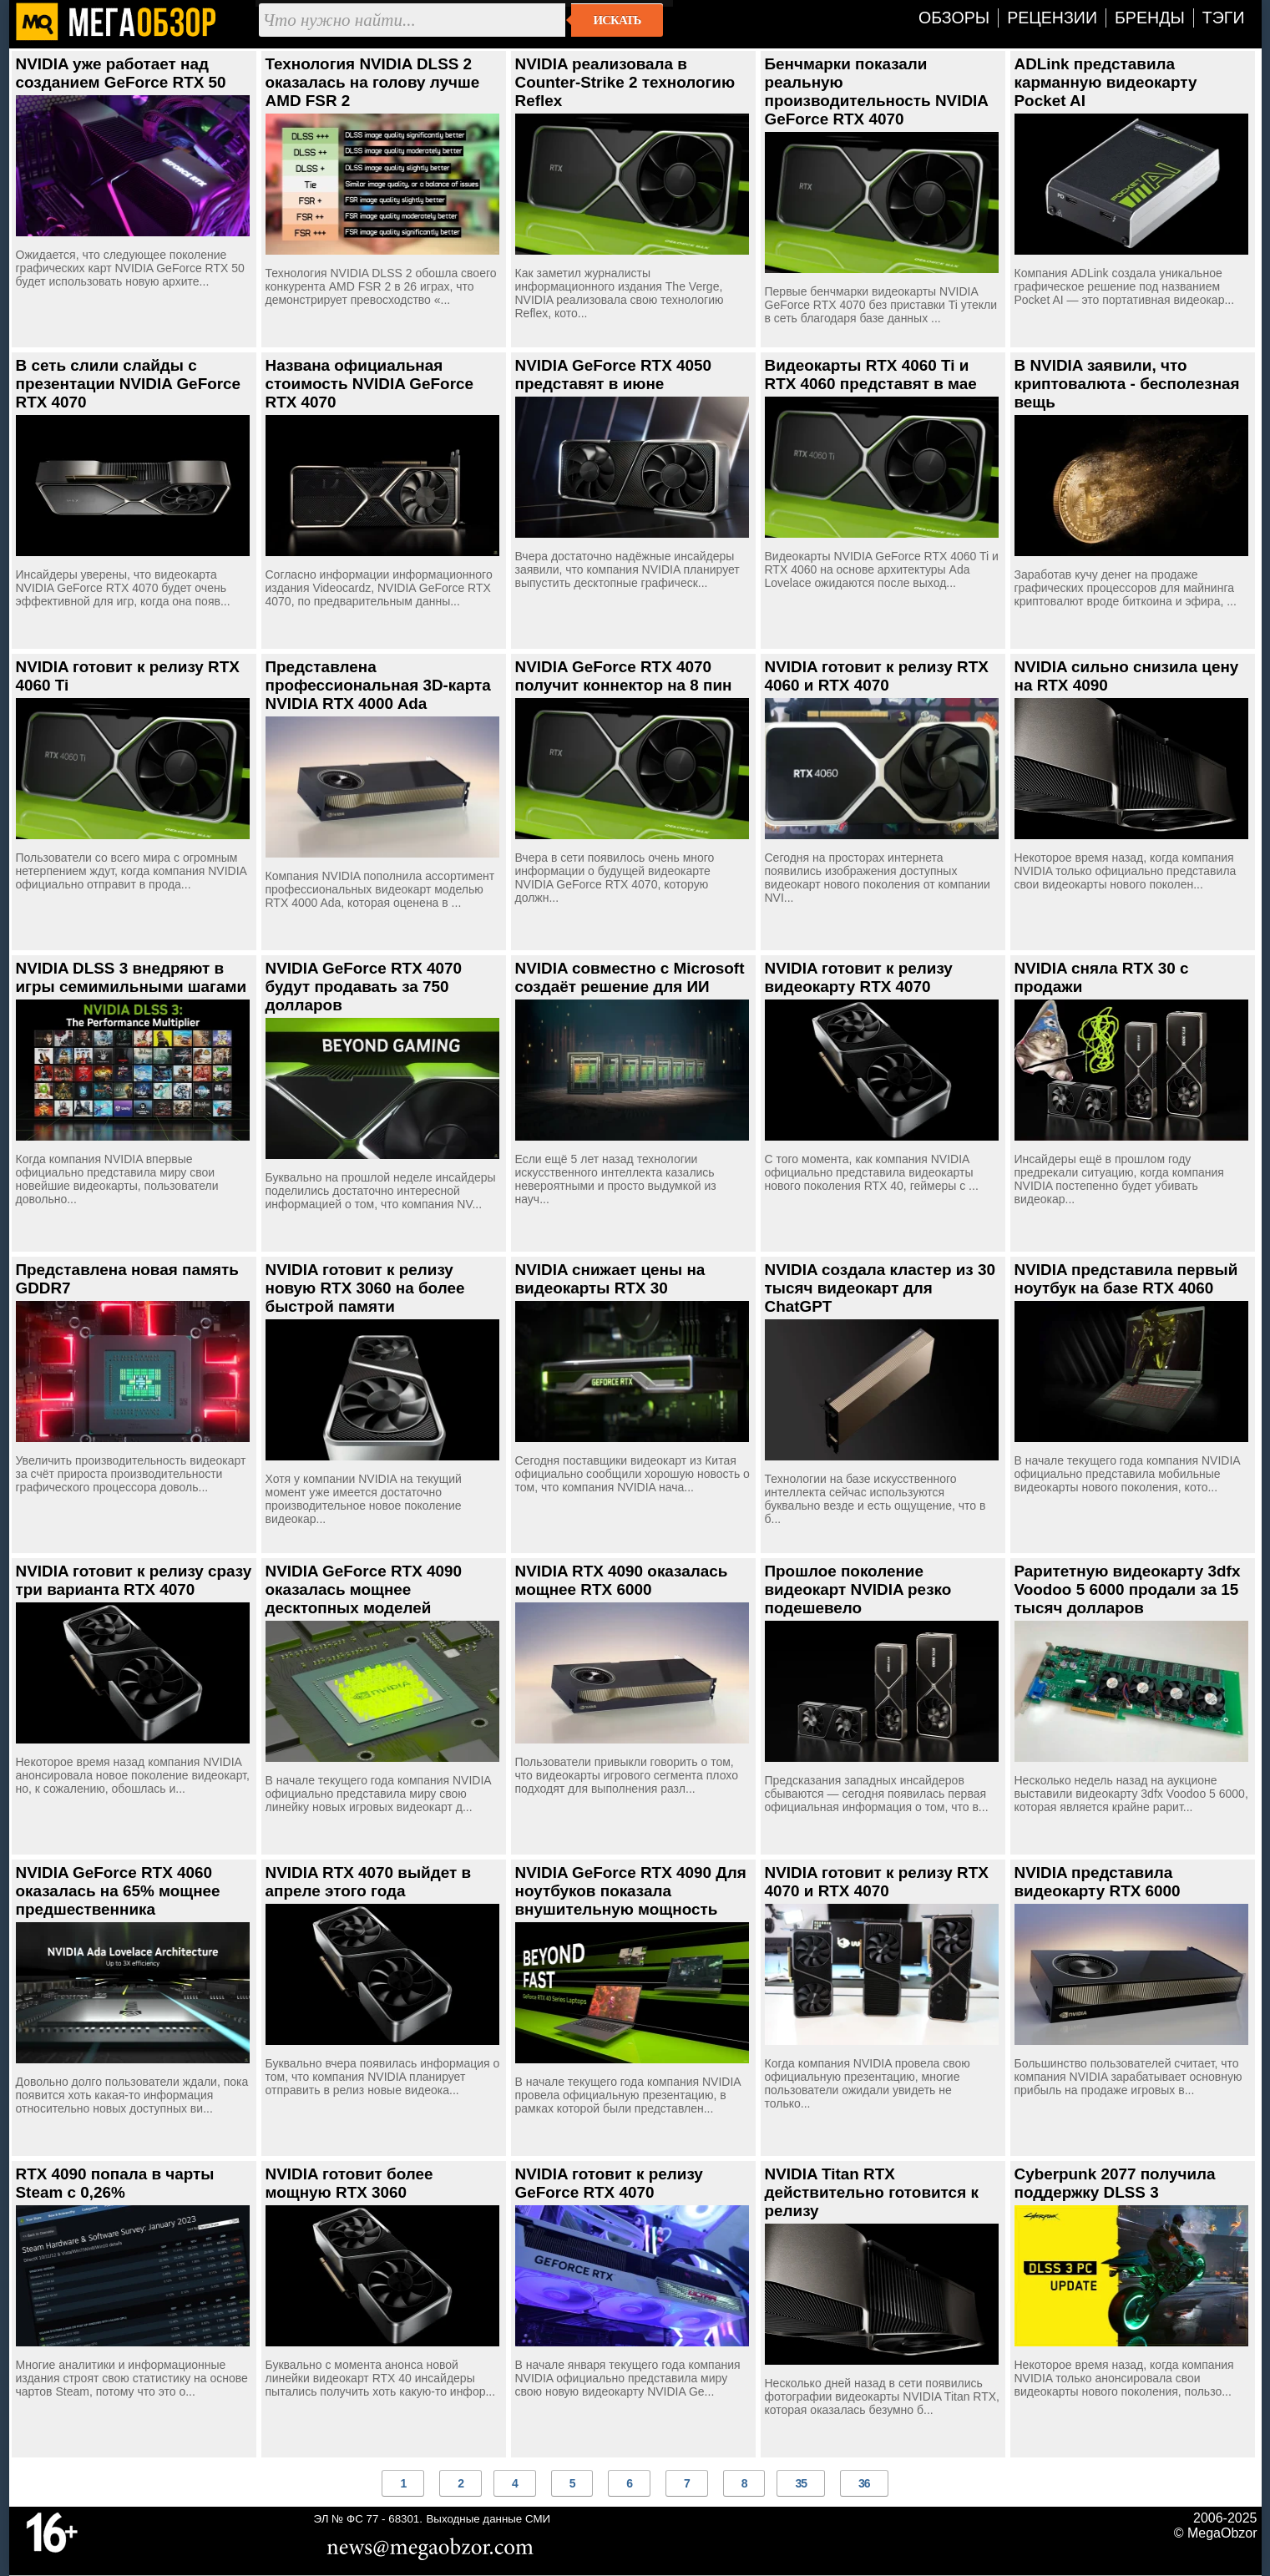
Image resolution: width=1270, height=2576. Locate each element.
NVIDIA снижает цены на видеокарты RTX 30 (610, 1279)
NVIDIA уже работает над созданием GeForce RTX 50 (121, 73)
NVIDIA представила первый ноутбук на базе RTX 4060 (1126, 1279)
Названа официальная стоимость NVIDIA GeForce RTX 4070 (370, 384)
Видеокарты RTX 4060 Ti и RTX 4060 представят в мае (871, 374)
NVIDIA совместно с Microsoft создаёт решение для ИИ (630, 977)
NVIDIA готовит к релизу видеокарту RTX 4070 (859, 977)
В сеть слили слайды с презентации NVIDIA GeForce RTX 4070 (128, 384)
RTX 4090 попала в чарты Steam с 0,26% (115, 2183)
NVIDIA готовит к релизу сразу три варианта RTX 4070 (134, 1580)
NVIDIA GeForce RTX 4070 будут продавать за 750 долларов (364, 986)
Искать (617, 20)
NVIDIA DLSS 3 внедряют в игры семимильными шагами (131, 977)
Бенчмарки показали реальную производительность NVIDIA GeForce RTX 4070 (877, 91)
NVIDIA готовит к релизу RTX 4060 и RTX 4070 (877, 676)
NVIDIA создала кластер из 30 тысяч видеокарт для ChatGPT (880, 1288)
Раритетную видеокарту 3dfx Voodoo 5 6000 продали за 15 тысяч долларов (1127, 1589)
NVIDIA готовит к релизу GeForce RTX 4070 (609, 2183)
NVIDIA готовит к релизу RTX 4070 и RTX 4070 (877, 1882)
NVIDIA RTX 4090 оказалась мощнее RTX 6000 (621, 1580)
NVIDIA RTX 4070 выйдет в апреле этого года (369, 1882)
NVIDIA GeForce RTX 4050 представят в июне (613, 374)
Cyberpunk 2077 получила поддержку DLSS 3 (1115, 2183)
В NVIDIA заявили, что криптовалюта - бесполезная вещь (1127, 384)
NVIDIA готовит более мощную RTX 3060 (349, 2183)
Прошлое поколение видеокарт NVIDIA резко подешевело (858, 1589)
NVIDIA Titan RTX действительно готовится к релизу (872, 2192)
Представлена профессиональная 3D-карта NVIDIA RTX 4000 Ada (378, 685)
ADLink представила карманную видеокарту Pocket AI (1105, 82)
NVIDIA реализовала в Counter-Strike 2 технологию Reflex (625, 82)
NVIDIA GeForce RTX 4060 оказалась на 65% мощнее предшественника (118, 1891)
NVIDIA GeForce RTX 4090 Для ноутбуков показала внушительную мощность (630, 1891)
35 (801, 2483)
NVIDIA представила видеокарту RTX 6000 (1097, 1882)
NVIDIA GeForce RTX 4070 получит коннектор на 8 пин (623, 676)
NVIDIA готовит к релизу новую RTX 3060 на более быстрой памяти (365, 1288)
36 (864, 2483)
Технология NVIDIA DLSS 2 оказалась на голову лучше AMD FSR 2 (373, 82)
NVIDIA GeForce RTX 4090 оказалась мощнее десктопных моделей (364, 1589)
